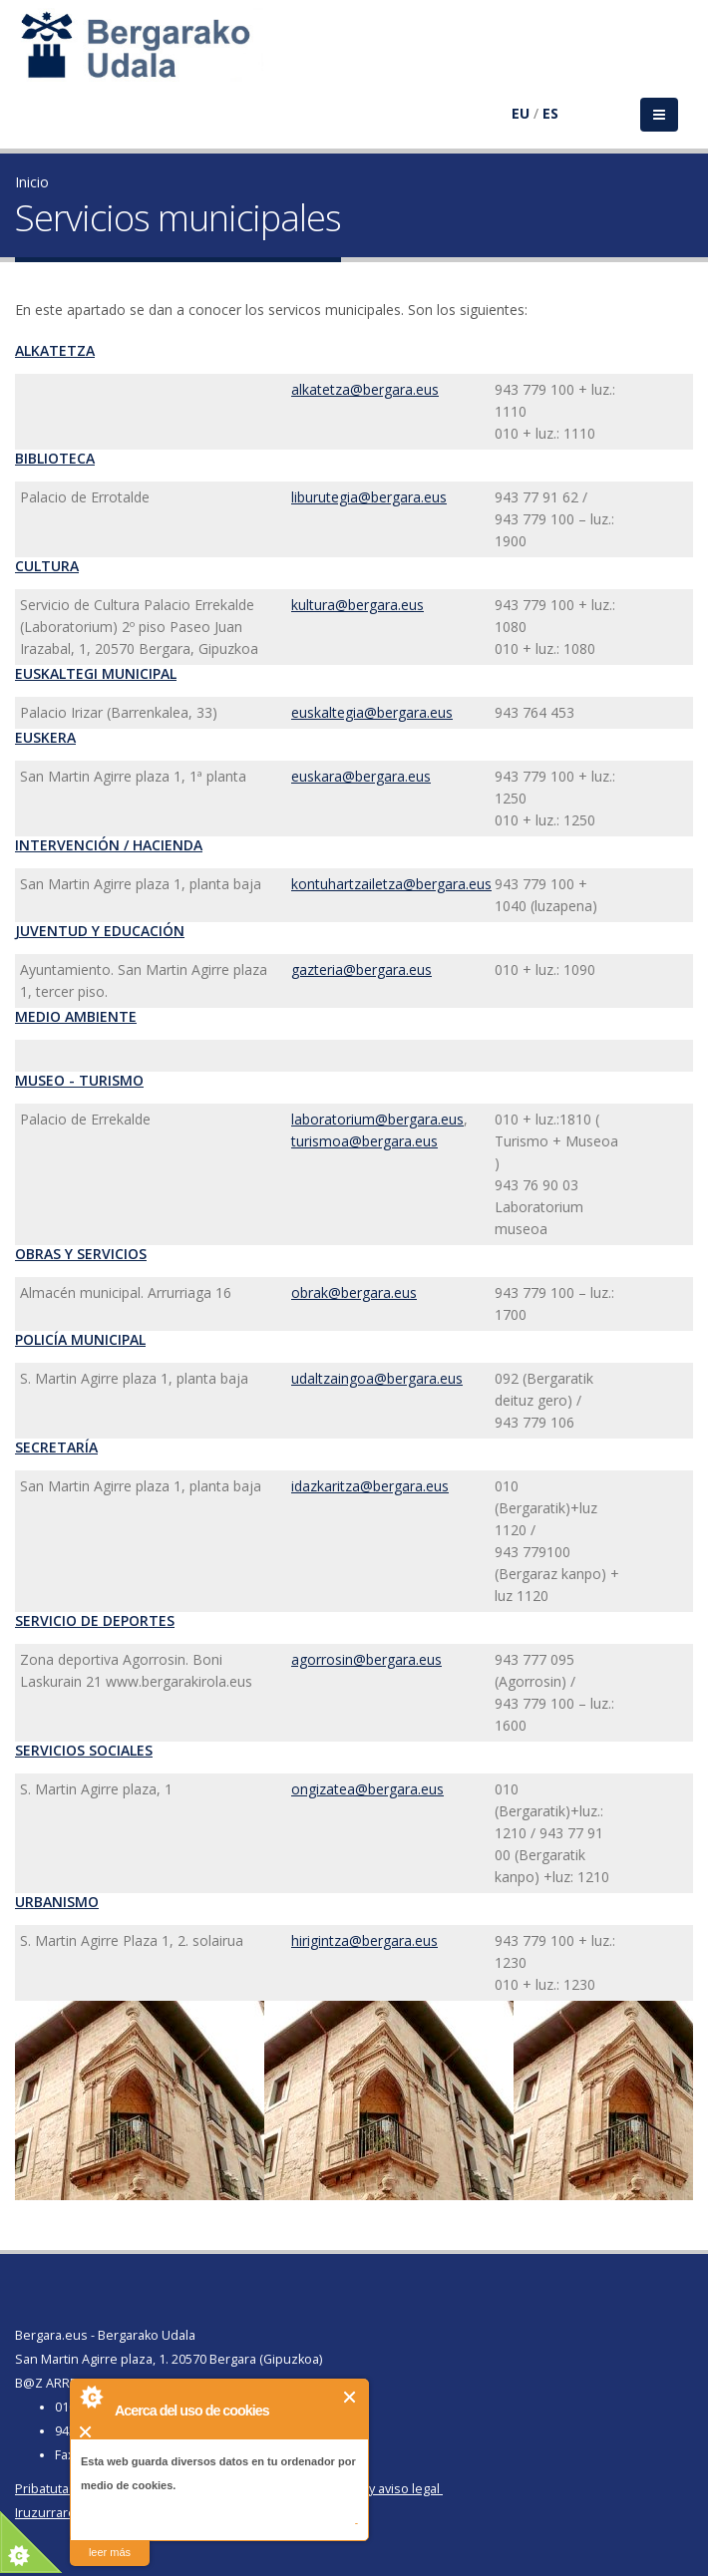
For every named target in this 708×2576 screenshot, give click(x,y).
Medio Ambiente (76, 1016)
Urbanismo (57, 1901)
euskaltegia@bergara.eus (372, 712)
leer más (110, 2552)
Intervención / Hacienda (108, 844)
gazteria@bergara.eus (361, 969)
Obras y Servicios (81, 1253)
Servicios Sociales (84, 1750)
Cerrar (350, 2397)
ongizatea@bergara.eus (367, 1788)
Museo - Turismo (79, 1080)
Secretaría (56, 1447)
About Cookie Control (91, 2397)
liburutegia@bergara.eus (369, 496)
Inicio (32, 181)
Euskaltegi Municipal (96, 673)
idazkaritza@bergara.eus (370, 1485)
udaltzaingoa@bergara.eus (377, 1378)
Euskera (45, 737)
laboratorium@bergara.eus (377, 1119)
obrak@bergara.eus (354, 1292)
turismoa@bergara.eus (364, 1140)
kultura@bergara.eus (357, 604)
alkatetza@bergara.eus (365, 389)
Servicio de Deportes (95, 1620)
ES (550, 113)
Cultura (47, 565)
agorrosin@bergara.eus (366, 1659)
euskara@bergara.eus (361, 776)
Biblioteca (55, 458)
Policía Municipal (80, 1339)
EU (521, 113)
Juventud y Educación (99, 930)
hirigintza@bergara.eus (364, 1940)
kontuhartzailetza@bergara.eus (391, 883)
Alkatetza (55, 350)
